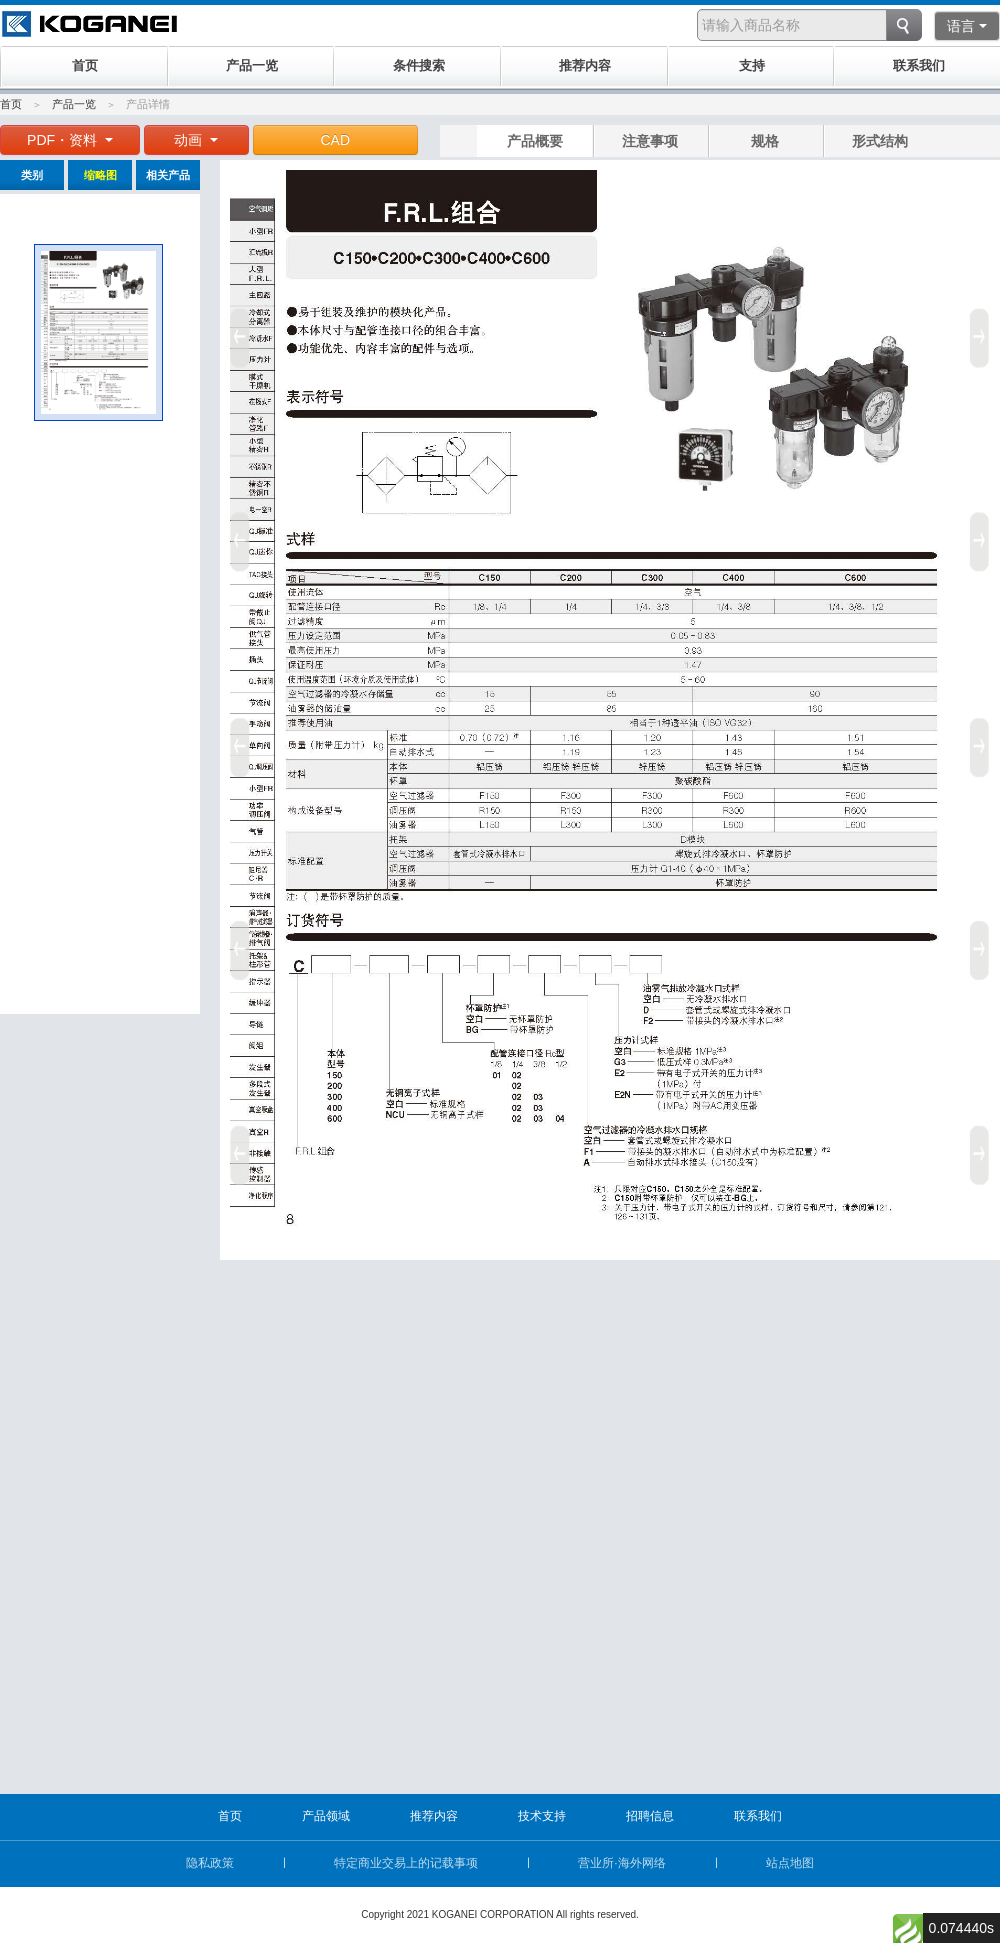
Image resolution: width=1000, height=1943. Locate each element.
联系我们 (758, 1816)
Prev (237, 740)
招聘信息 (650, 1816)
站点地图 (790, 1863)
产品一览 (74, 104)
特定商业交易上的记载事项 (406, 1863)
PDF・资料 (70, 140)
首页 (11, 104)
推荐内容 (434, 1816)
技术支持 (542, 1816)
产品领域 (326, 1816)
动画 (196, 140)
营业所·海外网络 (621, 1863)
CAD (336, 140)
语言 (967, 26)
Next (983, 740)
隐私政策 (210, 1863)
